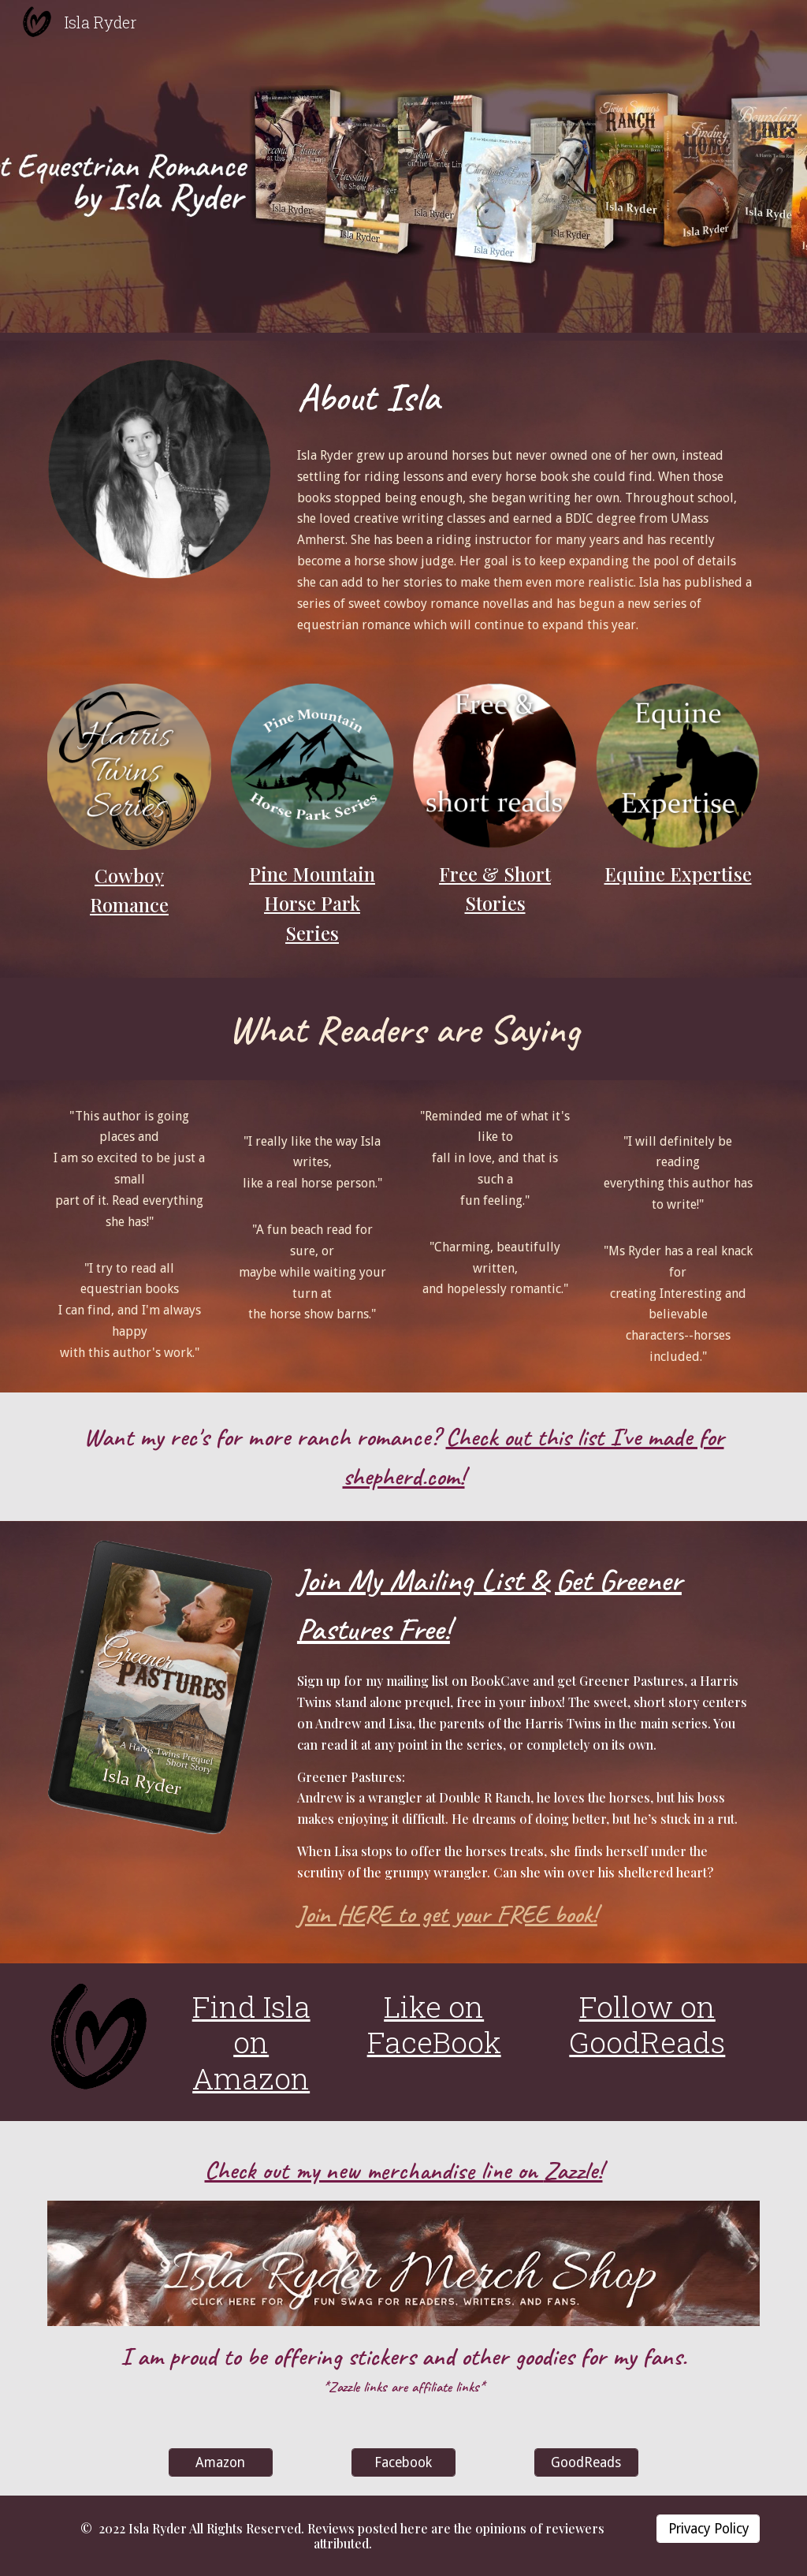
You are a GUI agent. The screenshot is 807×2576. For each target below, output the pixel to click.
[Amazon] (220, 2462)
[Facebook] (403, 2462)
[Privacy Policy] (708, 2528)
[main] (525, 397)
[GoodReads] (586, 2462)
